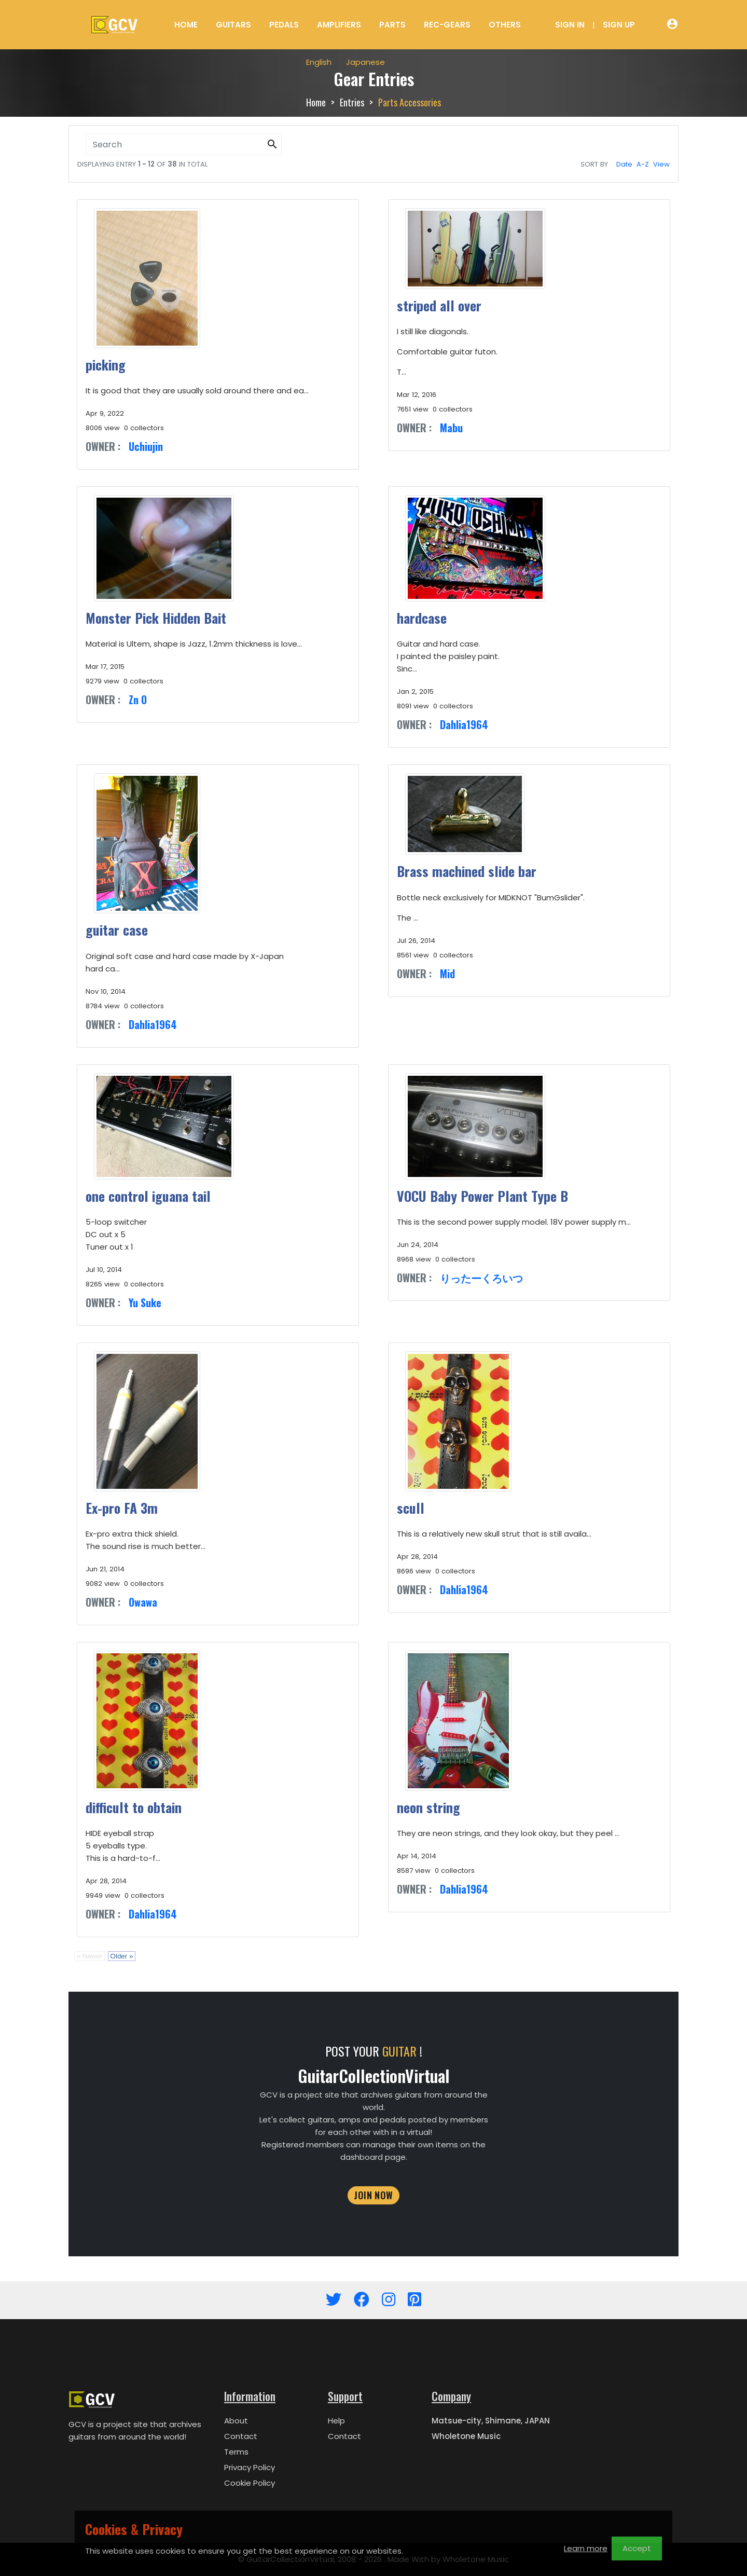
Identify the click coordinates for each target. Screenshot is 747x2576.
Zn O (138, 699)
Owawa (143, 1602)
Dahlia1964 (464, 724)
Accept (636, 2548)
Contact (240, 2436)
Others (505, 24)
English (318, 62)
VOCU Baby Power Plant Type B (482, 1196)
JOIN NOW (373, 2195)
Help (336, 2420)
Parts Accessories (409, 102)
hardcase (422, 618)
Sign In (570, 24)
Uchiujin (146, 446)
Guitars (233, 24)
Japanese (365, 62)
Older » (121, 1956)
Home (186, 24)
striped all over (439, 305)
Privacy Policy (249, 2467)
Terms (236, 2451)
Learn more (585, 2548)
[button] (272, 144)
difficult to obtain (134, 1807)
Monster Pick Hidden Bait (156, 618)
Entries (352, 102)
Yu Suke (145, 1302)
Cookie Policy (249, 2482)
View (661, 164)
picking (106, 364)
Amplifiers (339, 24)
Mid (447, 973)
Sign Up (619, 24)
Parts (392, 24)
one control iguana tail (148, 1196)
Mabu (451, 427)
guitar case (117, 930)
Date (624, 164)
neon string (428, 1807)
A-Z (643, 164)
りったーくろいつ (481, 1277)
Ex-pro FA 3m (122, 1508)
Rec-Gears (447, 24)
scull (410, 1508)
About (236, 2420)
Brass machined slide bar (466, 871)
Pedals (284, 24)
